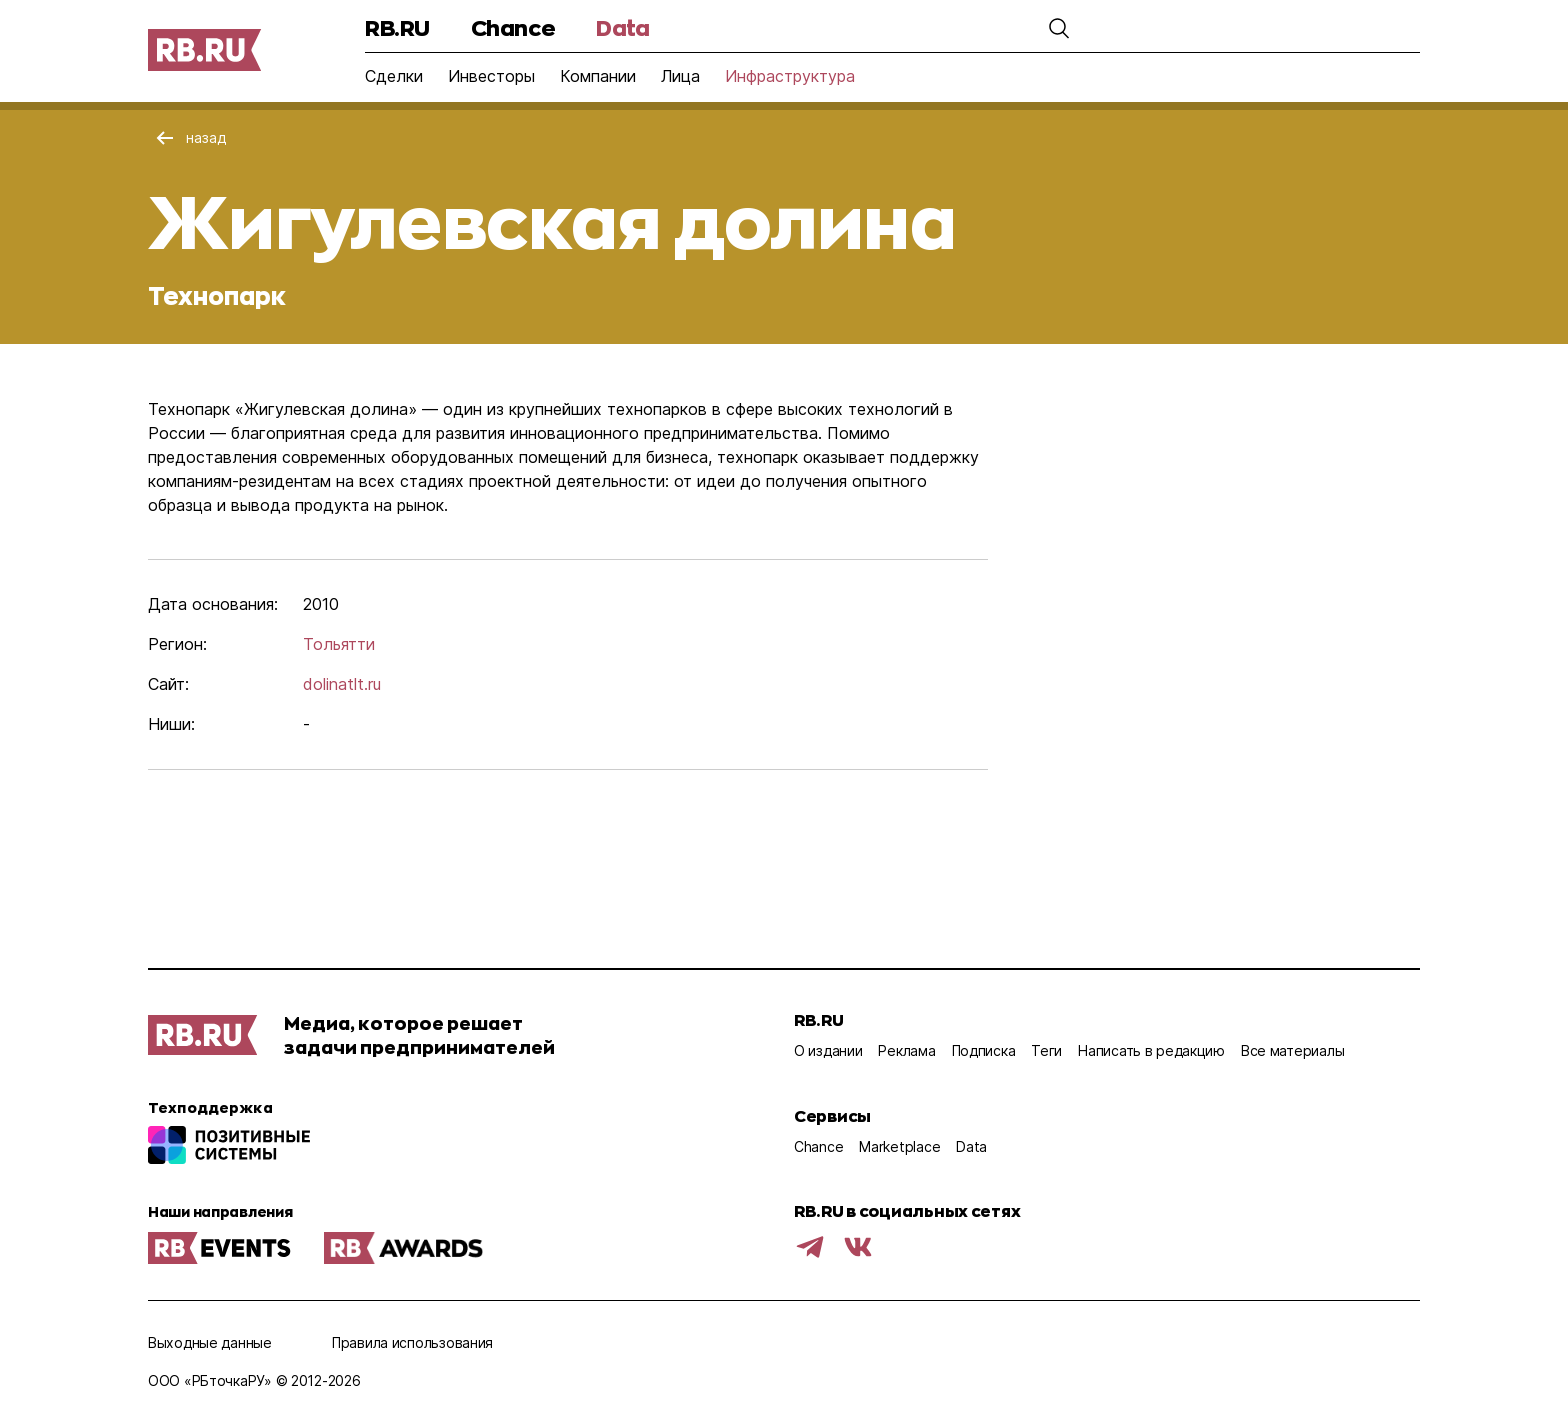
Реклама (906, 1050)
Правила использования (412, 1342)
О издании (828, 1050)
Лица (680, 76)
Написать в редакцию (1151, 1050)
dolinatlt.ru (342, 684)
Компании (598, 76)
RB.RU (397, 27)
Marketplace (899, 1146)
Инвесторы (491, 76)
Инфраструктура (790, 76)
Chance (513, 27)
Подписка (984, 1050)
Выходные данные (210, 1342)
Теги (1046, 1050)
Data (622, 27)
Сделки (394, 76)
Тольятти (339, 644)
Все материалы (1292, 1050)
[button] (1059, 28)
